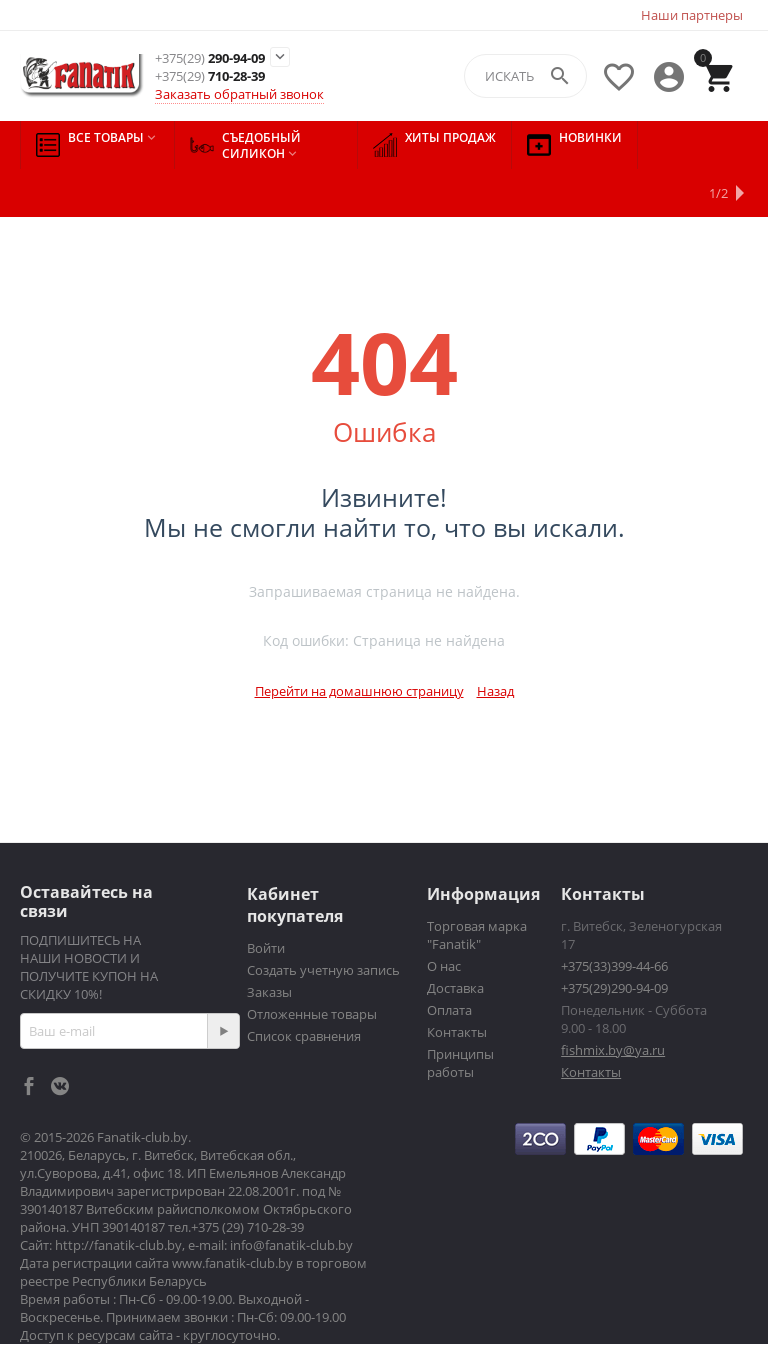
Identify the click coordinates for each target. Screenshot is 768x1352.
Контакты (457, 984)
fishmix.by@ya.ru (613, 1002)
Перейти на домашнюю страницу (359, 643)
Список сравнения (304, 988)
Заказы (269, 944)
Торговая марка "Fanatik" (477, 887)
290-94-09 (210, 58)
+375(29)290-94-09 (614, 940)
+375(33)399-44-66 (614, 918)
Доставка (455, 940)
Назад (495, 643)
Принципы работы (460, 1015)
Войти (266, 900)
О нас (444, 918)
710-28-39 (210, 76)
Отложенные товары (312, 966)
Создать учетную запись (323, 922)
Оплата (449, 962)
